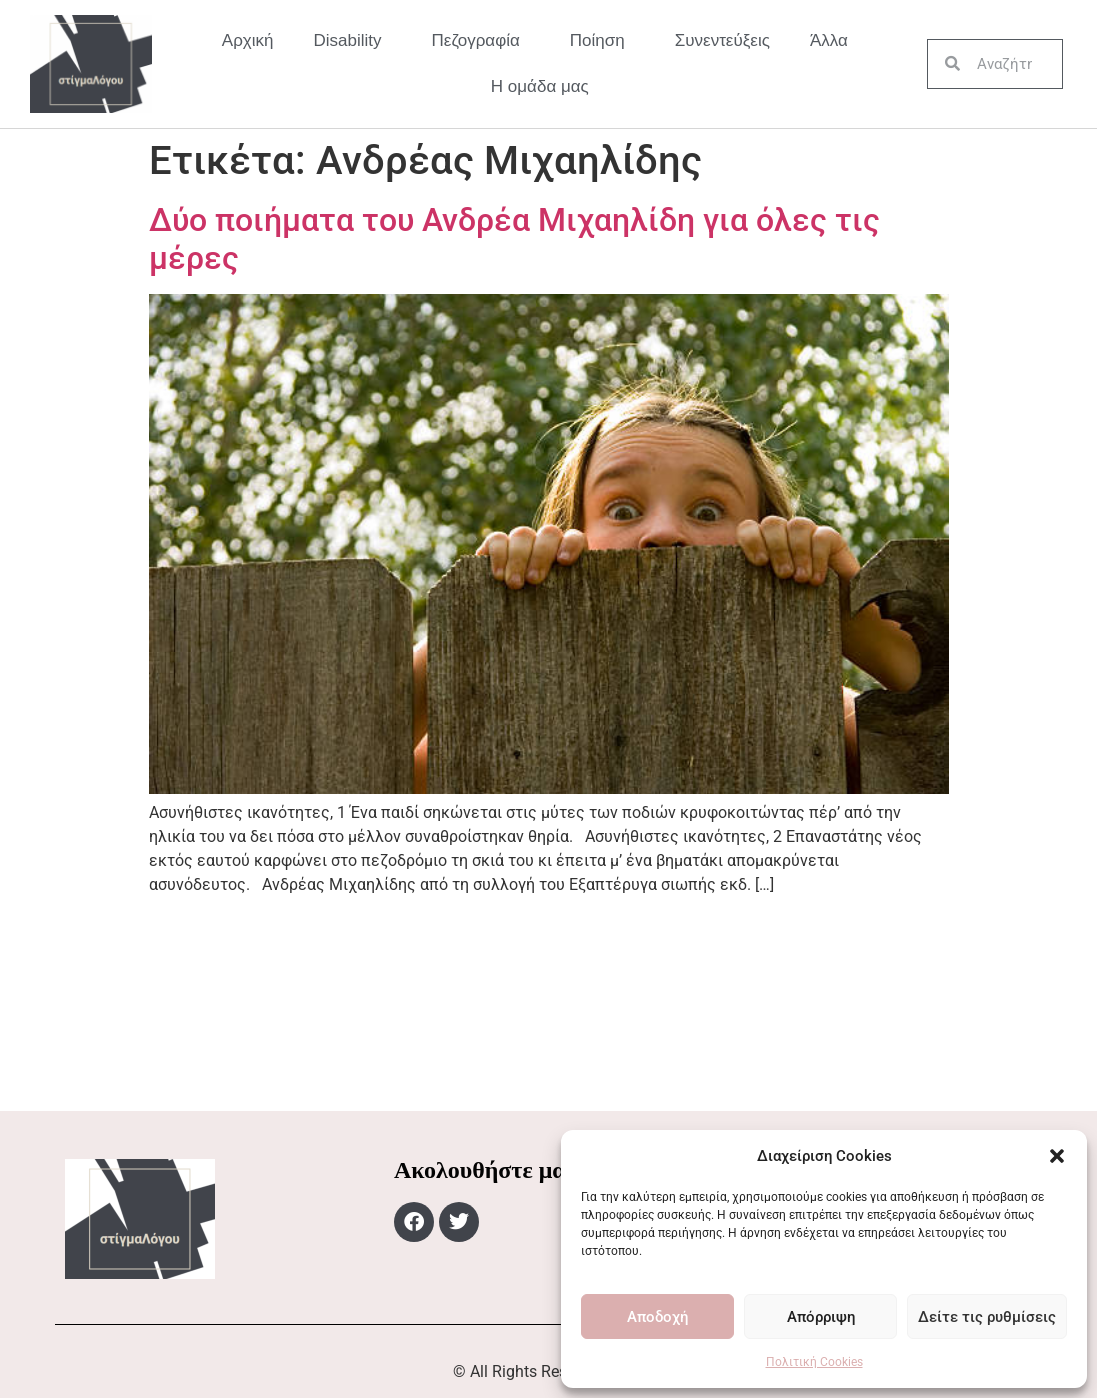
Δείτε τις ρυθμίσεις (987, 1317)
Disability (353, 41)
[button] (1057, 1156)
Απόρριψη (821, 1317)
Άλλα (834, 41)
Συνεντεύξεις (722, 40)
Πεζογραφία (481, 41)
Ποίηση (602, 41)
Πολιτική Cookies (814, 1362)
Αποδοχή (657, 1317)
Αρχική (248, 40)
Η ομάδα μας (540, 86)
